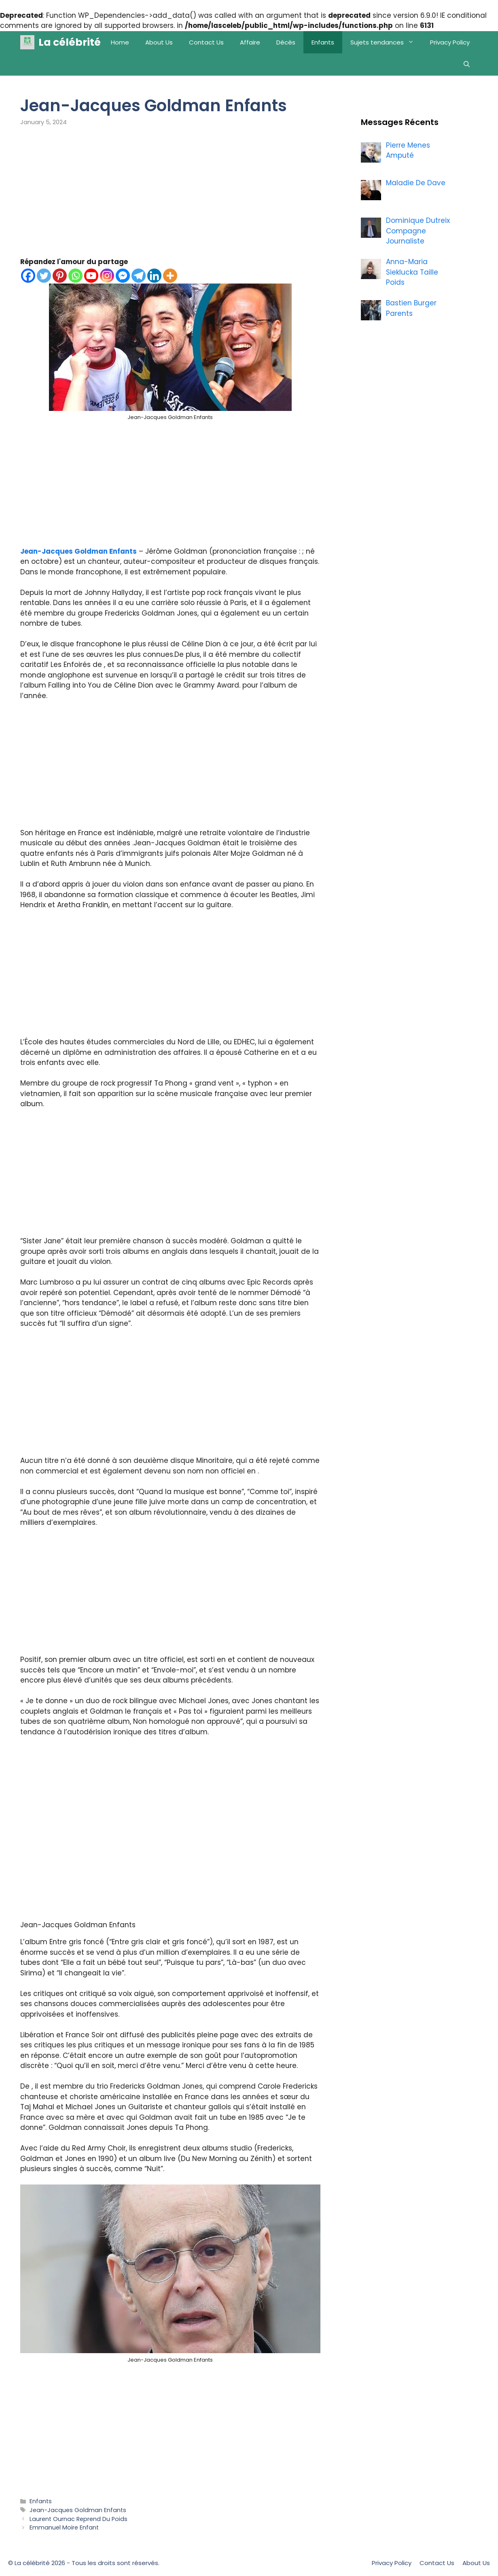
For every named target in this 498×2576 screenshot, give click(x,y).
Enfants (323, 42)
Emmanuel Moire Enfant (64, 2527)
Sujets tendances (386, 42)
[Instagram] (107, 276)
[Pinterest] (60, 276)
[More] (170, 276)
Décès (285, 42)
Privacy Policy (450, 42)
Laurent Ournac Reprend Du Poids (78, 2519)
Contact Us (206, 42)
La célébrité (69, 42)
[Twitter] (44, 276)
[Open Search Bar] (467, 64)
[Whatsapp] (75, 276)
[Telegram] (138, 276)
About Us (159, 42)
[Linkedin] (154, 276)
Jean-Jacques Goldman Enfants (78, 551)
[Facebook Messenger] (123, 276)
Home (120, 42)
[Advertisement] (170, 197)
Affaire (250, 42)
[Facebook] (28, 276)
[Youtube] (91, 276)
